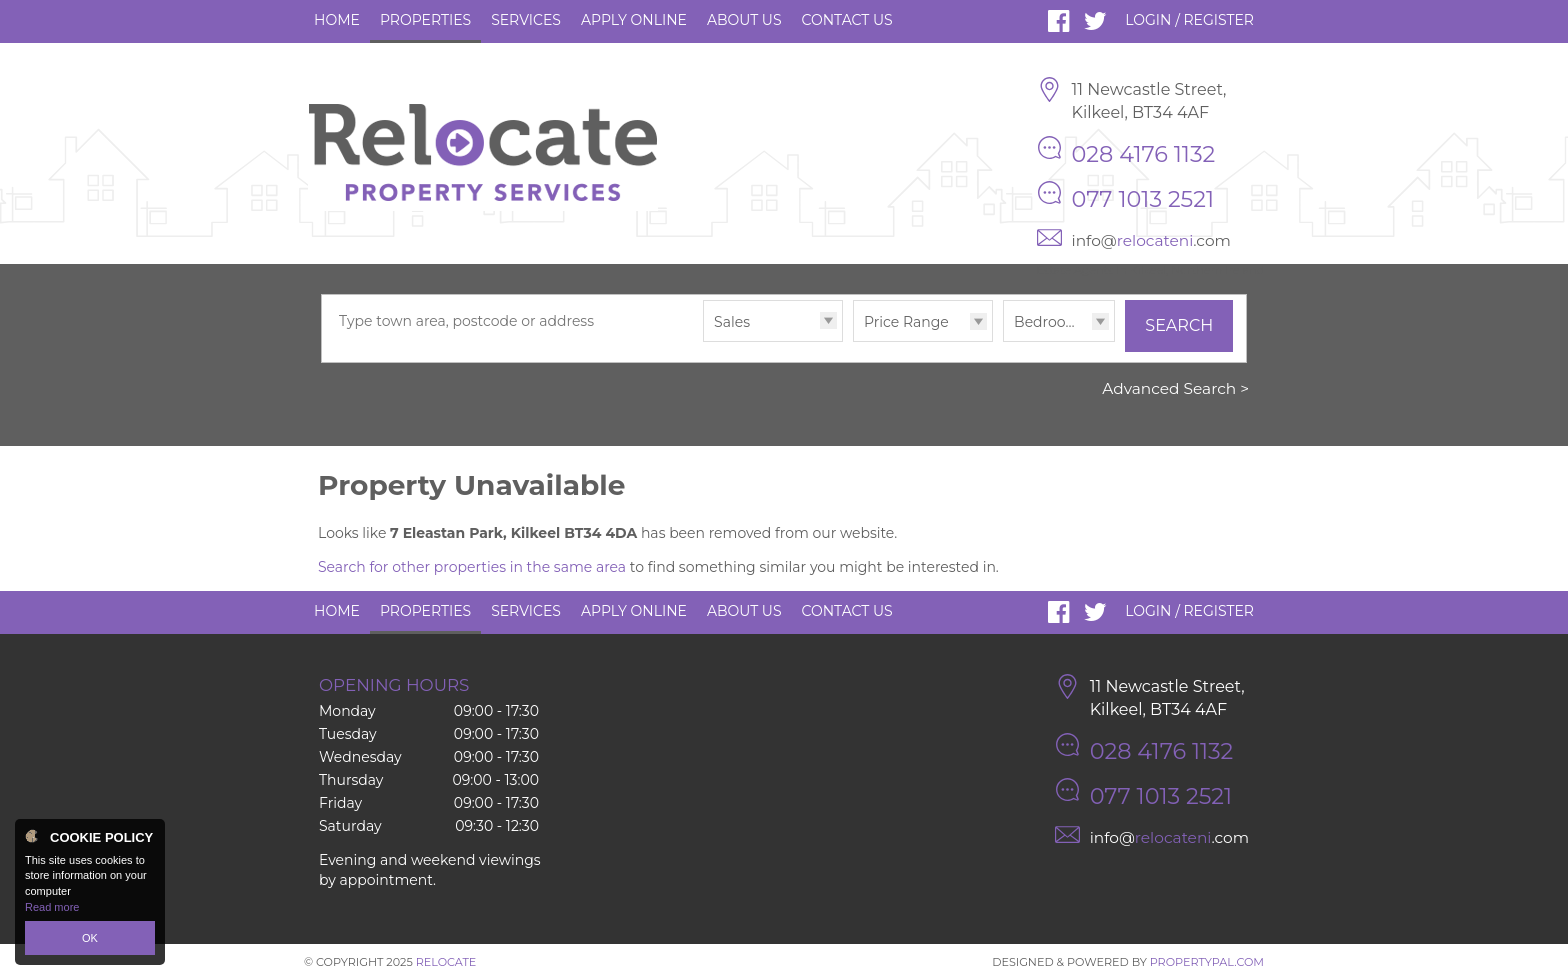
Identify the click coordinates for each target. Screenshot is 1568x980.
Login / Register (1189, 20)
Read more (52, 907)
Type (703, 340)
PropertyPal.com (1207, 962)
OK (90, 938)
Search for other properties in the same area (472, 567)
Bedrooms (1050, 322)
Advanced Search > (1175, 388)
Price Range (906, 322)
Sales (732, 322)
